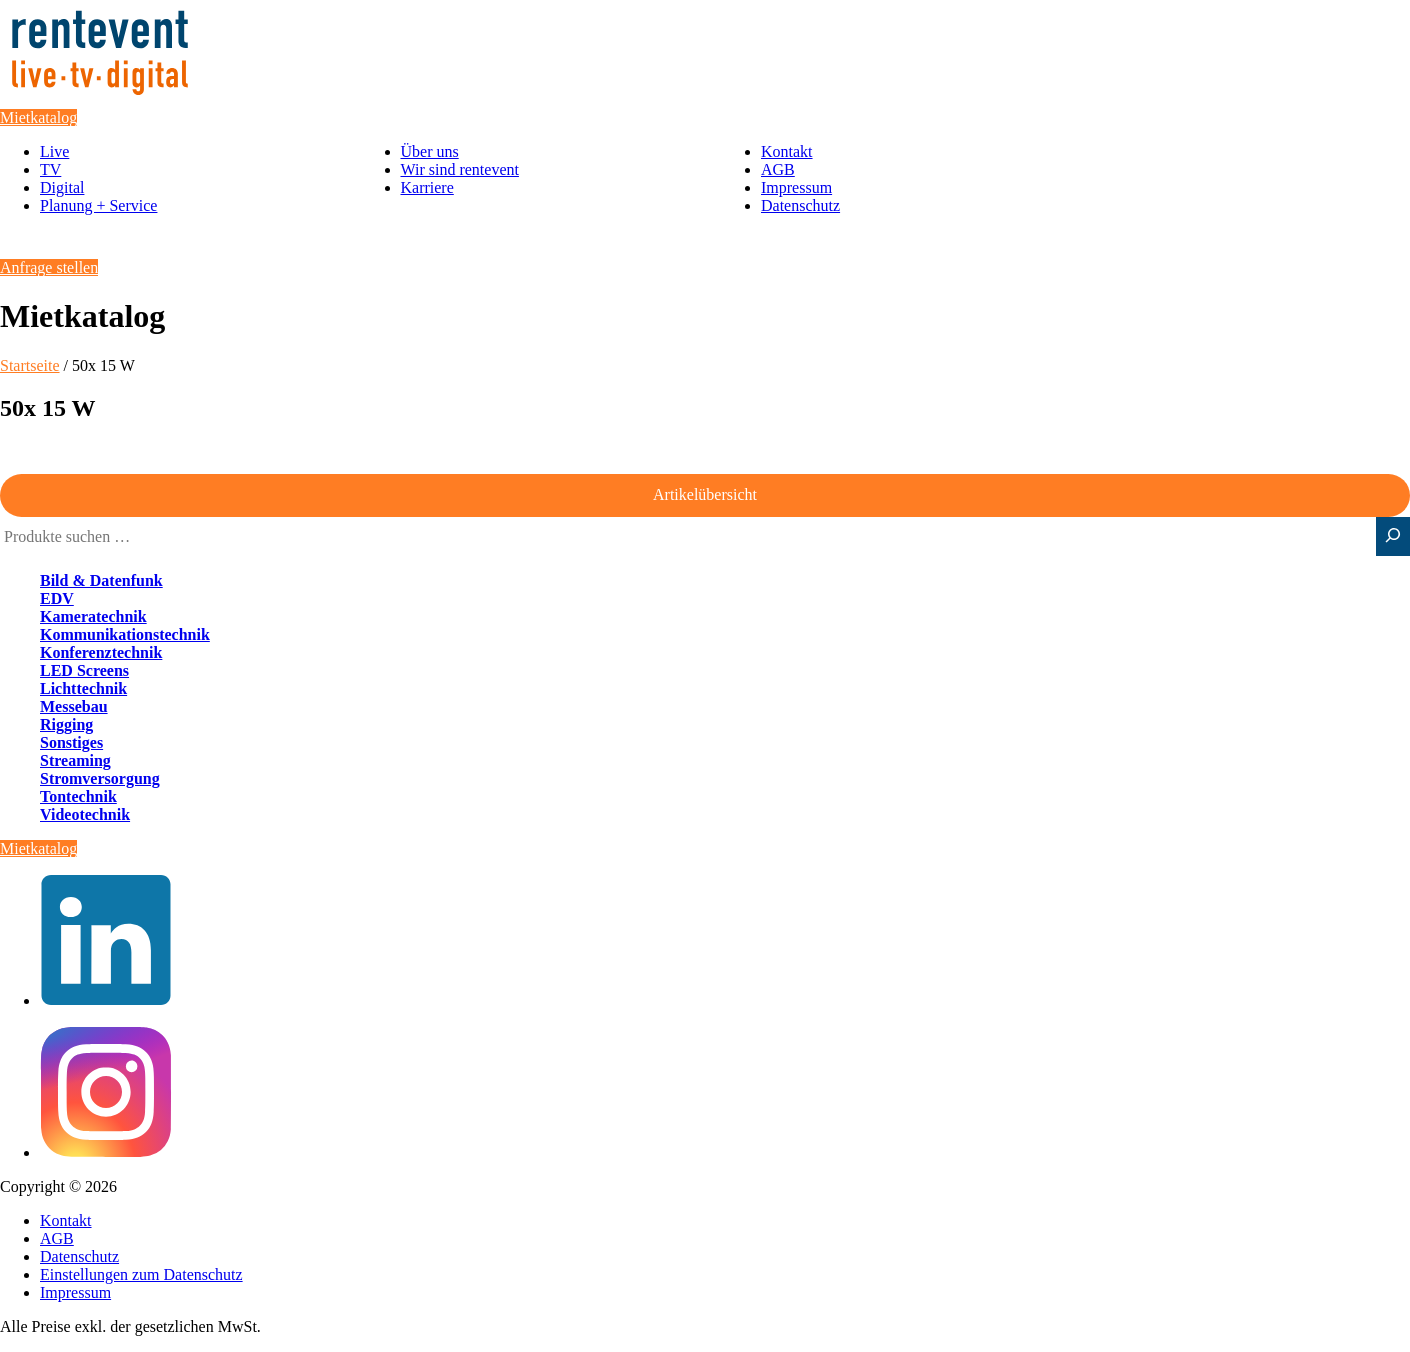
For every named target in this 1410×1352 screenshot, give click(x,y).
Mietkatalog (38, 117)
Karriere (427, 187)
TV (50, 169)
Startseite (30, 365)
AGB (778, 169)
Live (54, 151)
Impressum (796, 187)
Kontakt (787, 151)
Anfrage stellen (49, 267)
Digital (62, 187)
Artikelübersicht (705, 494)
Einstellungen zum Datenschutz (141, 1274)
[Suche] (1393, 536)
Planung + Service (98, 205)
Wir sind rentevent (460, 169)
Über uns (430, 151)
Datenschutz (800, 205)
